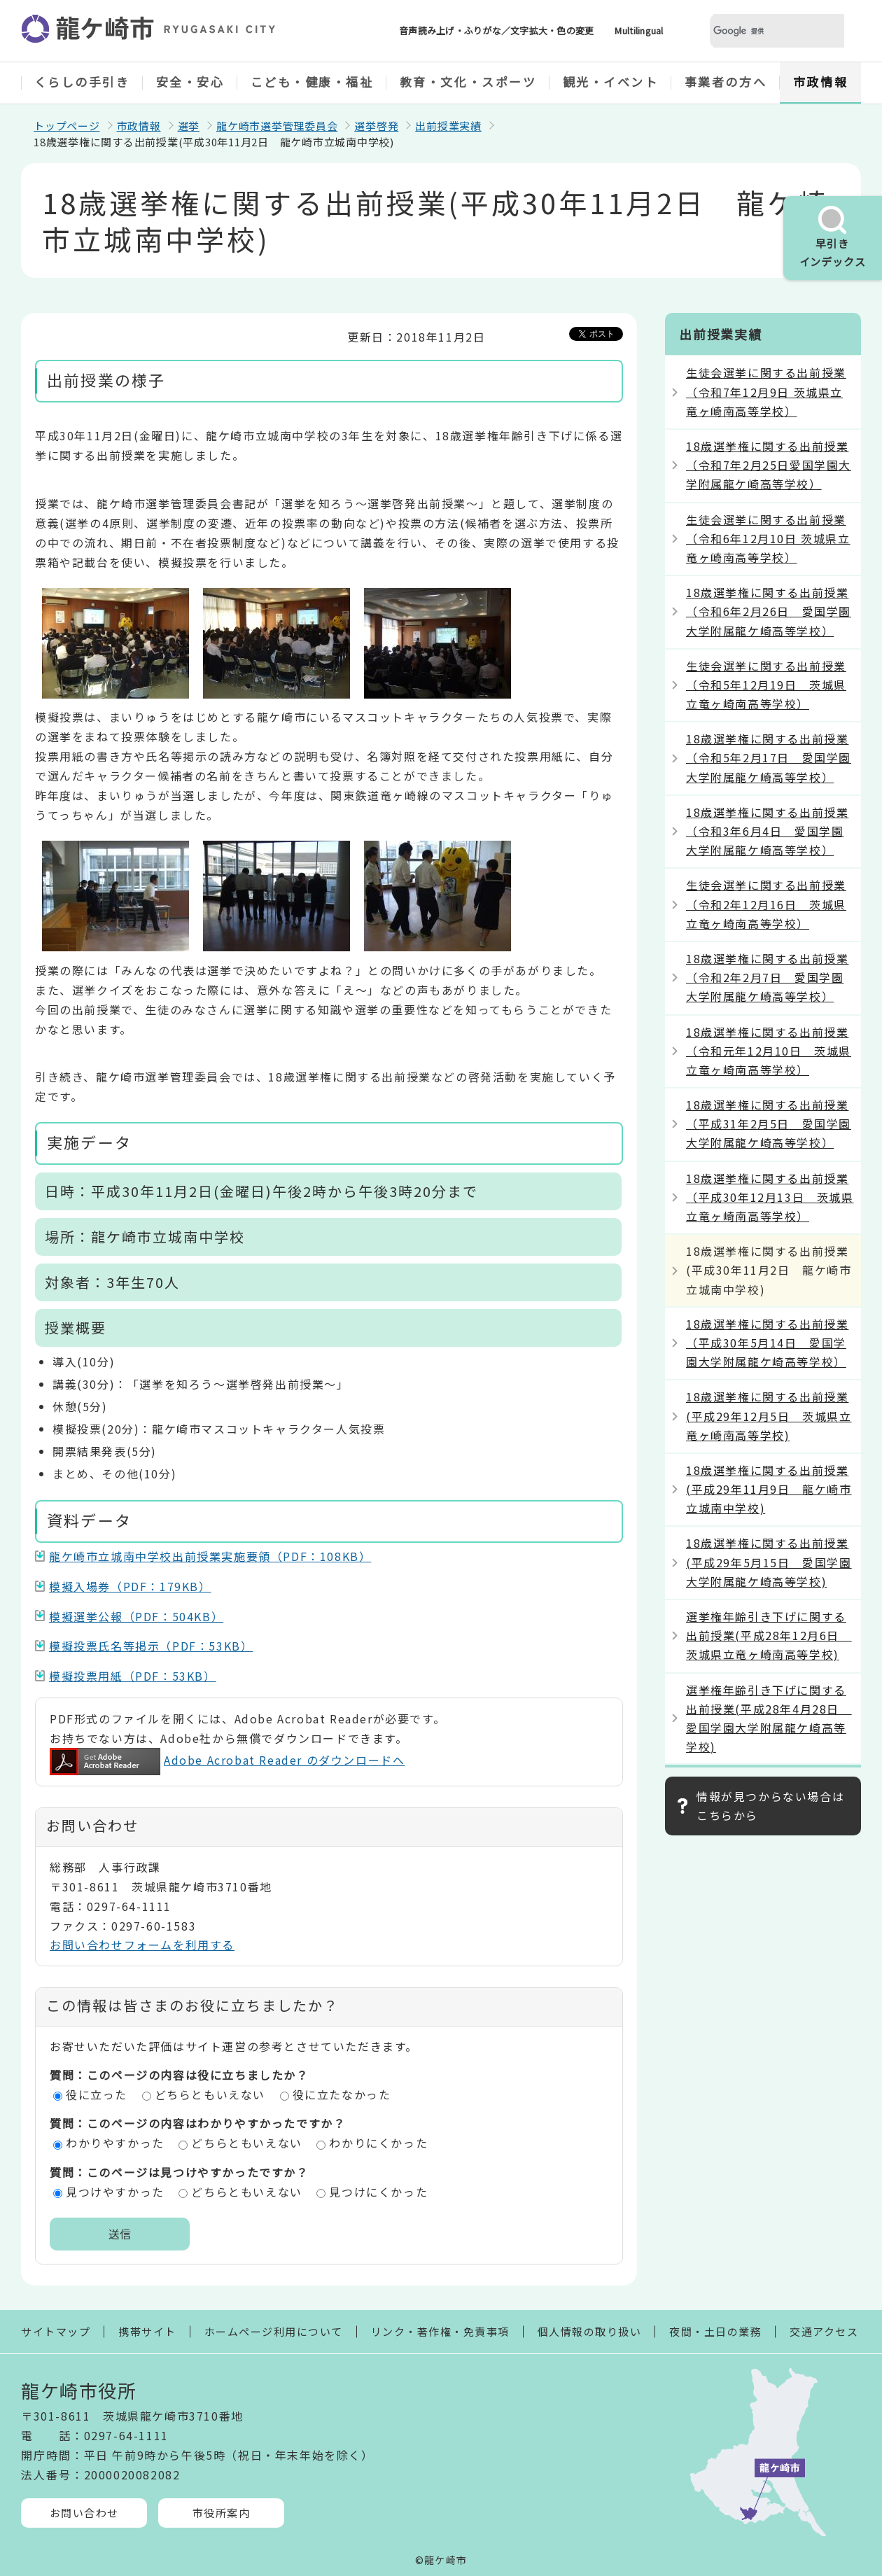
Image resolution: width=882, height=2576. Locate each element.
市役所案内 (221, 2512)
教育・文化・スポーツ (468, 81)
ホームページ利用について (273, 2331)
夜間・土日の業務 (715, 2331)
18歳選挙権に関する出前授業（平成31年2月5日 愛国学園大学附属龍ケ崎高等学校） (768, 1123)
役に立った (96, 2094)
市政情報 (820, 81)
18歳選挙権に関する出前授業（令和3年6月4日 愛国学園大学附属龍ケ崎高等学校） (767, 831)
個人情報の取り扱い (590, 2331)
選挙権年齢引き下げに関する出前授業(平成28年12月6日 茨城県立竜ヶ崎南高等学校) (769, 1635)
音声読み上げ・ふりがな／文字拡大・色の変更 (496, 30)
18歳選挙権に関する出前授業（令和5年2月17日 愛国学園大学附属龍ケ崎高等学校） (768, 757)
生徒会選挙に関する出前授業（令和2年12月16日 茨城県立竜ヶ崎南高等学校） (766, 903)
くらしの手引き (82, 81)
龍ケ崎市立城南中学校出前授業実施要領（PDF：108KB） (210, 1556)
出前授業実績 (448, 125)
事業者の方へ (725, 81)
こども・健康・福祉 (312, 81)
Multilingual (639, 30)
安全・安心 (190, 81)
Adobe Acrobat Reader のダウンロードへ (227, 1759)
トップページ (67, 125)
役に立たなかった (342, 2094)
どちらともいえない (210, 2094)
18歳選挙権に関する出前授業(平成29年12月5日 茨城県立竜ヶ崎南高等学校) (769, 1415)
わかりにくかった (378, 2142)
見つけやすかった (115, 2191)
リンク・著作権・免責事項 (440, 2331)
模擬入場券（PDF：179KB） (130, 1586)
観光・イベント (611, 81)
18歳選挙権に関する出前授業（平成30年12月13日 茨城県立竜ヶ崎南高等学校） (770, 1197)
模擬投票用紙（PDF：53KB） (132, 1675)
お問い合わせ (84, 2512)
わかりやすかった (115, 2142)
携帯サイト (147, 2331)
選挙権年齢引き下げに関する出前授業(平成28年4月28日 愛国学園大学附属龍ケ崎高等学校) (769, 1718)
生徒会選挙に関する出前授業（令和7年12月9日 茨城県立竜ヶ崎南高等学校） (766, 391)
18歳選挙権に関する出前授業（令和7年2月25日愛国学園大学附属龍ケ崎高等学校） (768, 465)
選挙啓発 (376, 125)
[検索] (760, 31)
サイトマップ (55, 2331)
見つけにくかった (378, 2191)
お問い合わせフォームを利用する (142, 1944)
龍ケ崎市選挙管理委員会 (276, 125)
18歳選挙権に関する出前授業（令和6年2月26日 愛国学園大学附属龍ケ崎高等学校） (768, 611)
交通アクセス (824, 2331)
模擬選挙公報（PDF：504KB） (136, 1616)
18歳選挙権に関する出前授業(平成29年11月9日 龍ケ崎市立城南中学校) (769, 1489)
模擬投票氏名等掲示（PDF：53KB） (151, 1645)
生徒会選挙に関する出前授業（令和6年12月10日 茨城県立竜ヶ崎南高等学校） (768, 538)
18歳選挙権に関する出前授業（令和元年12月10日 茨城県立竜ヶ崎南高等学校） (768, 1050)
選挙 (189, 125)
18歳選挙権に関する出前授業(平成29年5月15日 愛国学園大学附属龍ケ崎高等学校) (769, 1561)
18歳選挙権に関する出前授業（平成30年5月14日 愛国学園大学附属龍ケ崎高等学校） (767, 1342)
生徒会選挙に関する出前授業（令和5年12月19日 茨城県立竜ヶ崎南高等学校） (766, 684)
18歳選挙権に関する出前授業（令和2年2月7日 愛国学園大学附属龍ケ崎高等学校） (767, 977)
